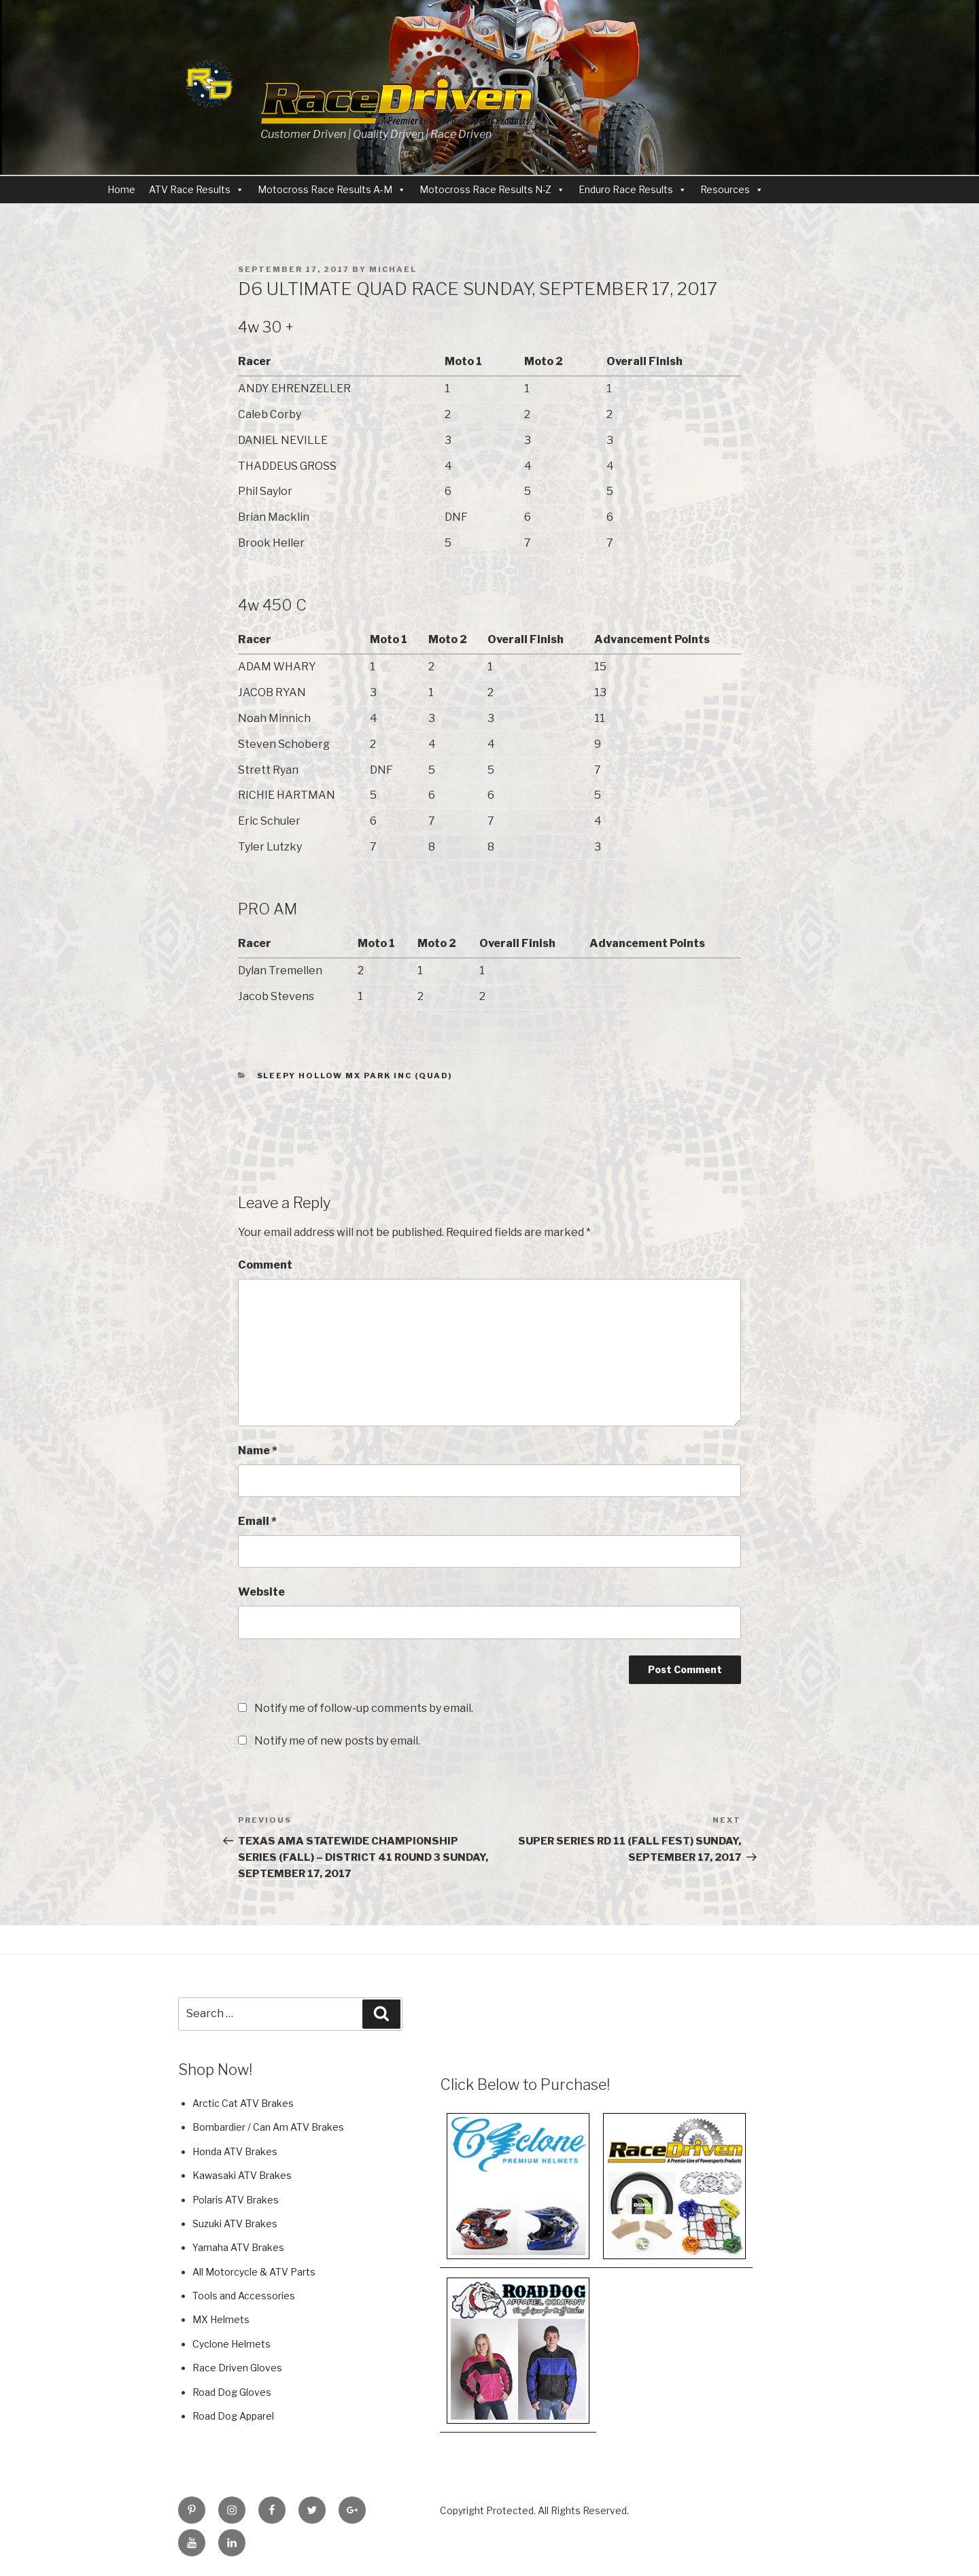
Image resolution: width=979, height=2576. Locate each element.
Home (121, 189)
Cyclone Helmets (231, 2344)
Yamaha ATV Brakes (238, 2247)
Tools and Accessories (243, 2295)
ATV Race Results (189, 189)
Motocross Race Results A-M (325, 189)
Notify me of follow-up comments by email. (363, 1708)
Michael (393, 269)
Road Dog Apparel (233, 2416)
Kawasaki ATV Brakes (242, 2175)
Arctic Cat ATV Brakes (243, 2103)
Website (261, 1591)
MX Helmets (221, 2319)
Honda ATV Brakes (234, 2151)
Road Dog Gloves (231, 2392)
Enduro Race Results (626, 189)
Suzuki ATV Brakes (234, 2223)
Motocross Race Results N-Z (485, 189)
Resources (725, 189)
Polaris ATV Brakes (235, 2199)
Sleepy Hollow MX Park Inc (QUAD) (355, 1075)
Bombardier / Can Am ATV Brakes (268, 2127)
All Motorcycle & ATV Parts (253, 2272)
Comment (265, 1264)
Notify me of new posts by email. (337, 1740)
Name (257, 1450)
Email (257, 1521)
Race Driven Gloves (237, 2367)
